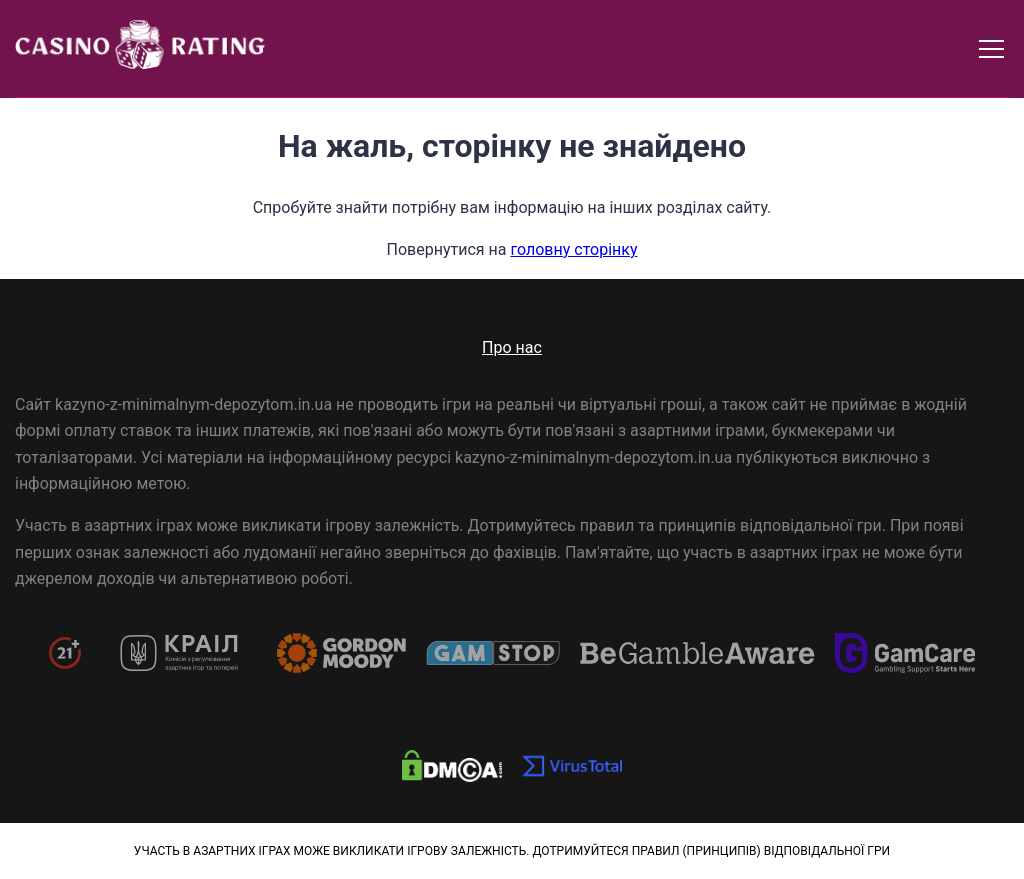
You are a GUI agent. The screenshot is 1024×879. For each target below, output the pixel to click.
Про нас (512, 347)
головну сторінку (573, 249)
